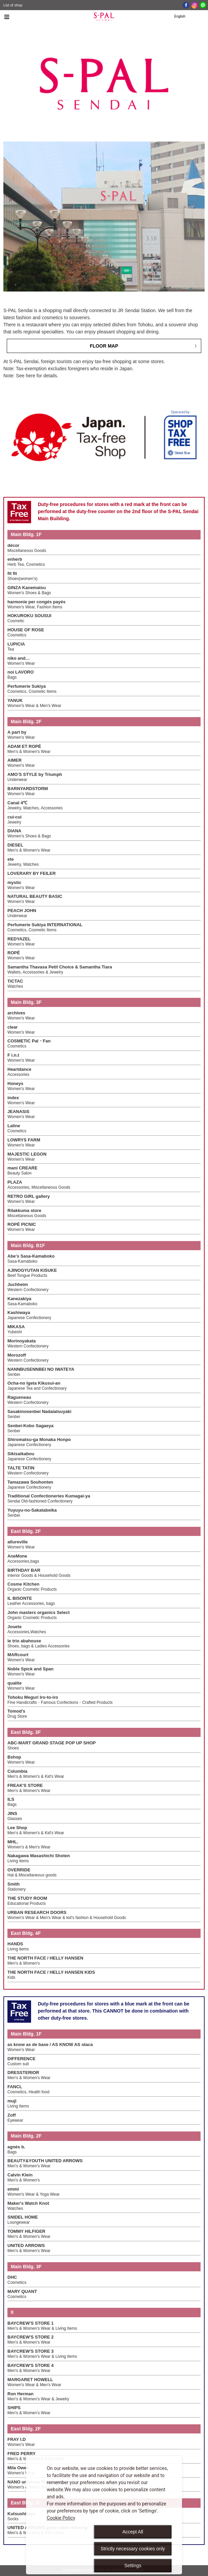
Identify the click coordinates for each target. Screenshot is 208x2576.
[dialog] (104, 2515)
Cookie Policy (61, 2518)
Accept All (132, 2531)
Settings (132, 2565)
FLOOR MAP (104, 346)
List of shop (12, 5)
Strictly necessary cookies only (133, 2548)
